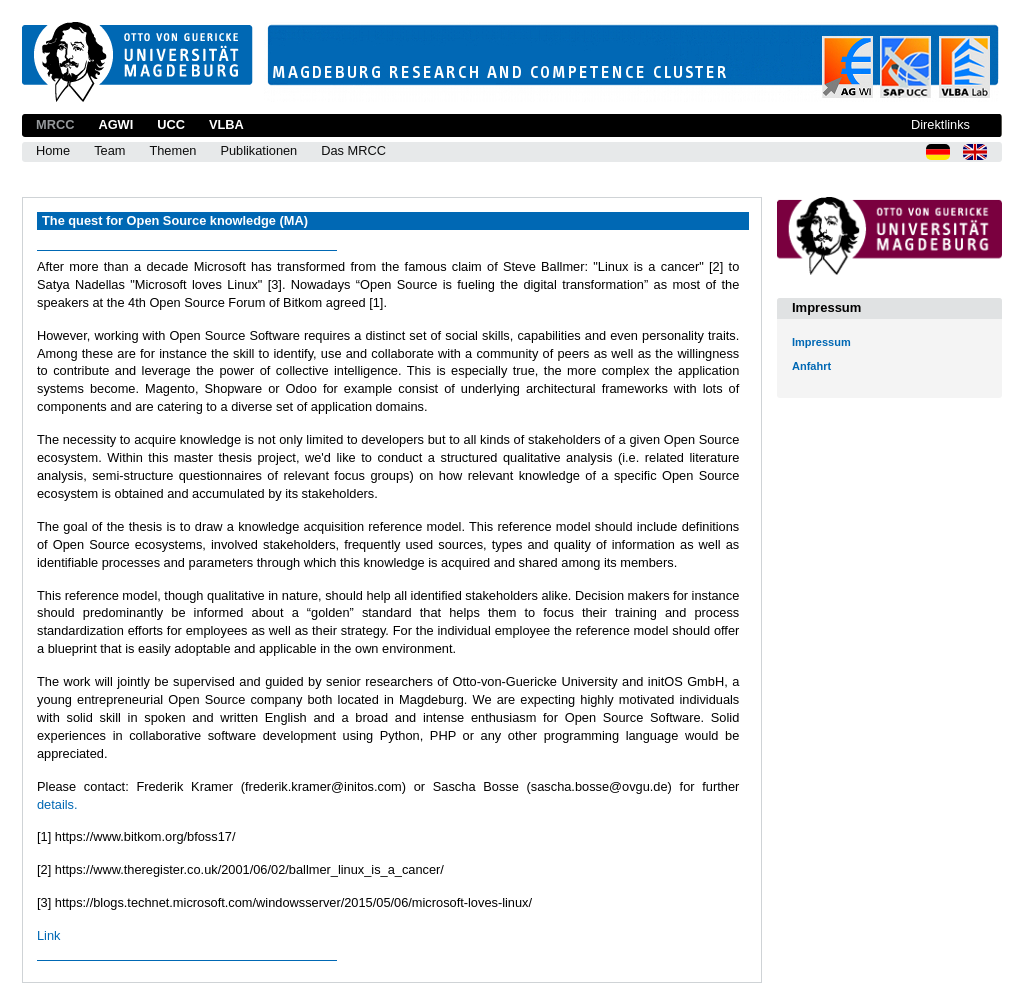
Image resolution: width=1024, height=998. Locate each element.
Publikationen (258, 150)
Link (48, 935)
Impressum (821, 342)
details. (57, 804)
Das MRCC (353, 150)
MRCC (55, 124)
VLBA (226, 124)
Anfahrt (811, 366)
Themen (172, 150)
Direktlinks (940, 124)
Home (53, 150)
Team (109, 150)
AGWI (115, 124)
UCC (171, 124)
